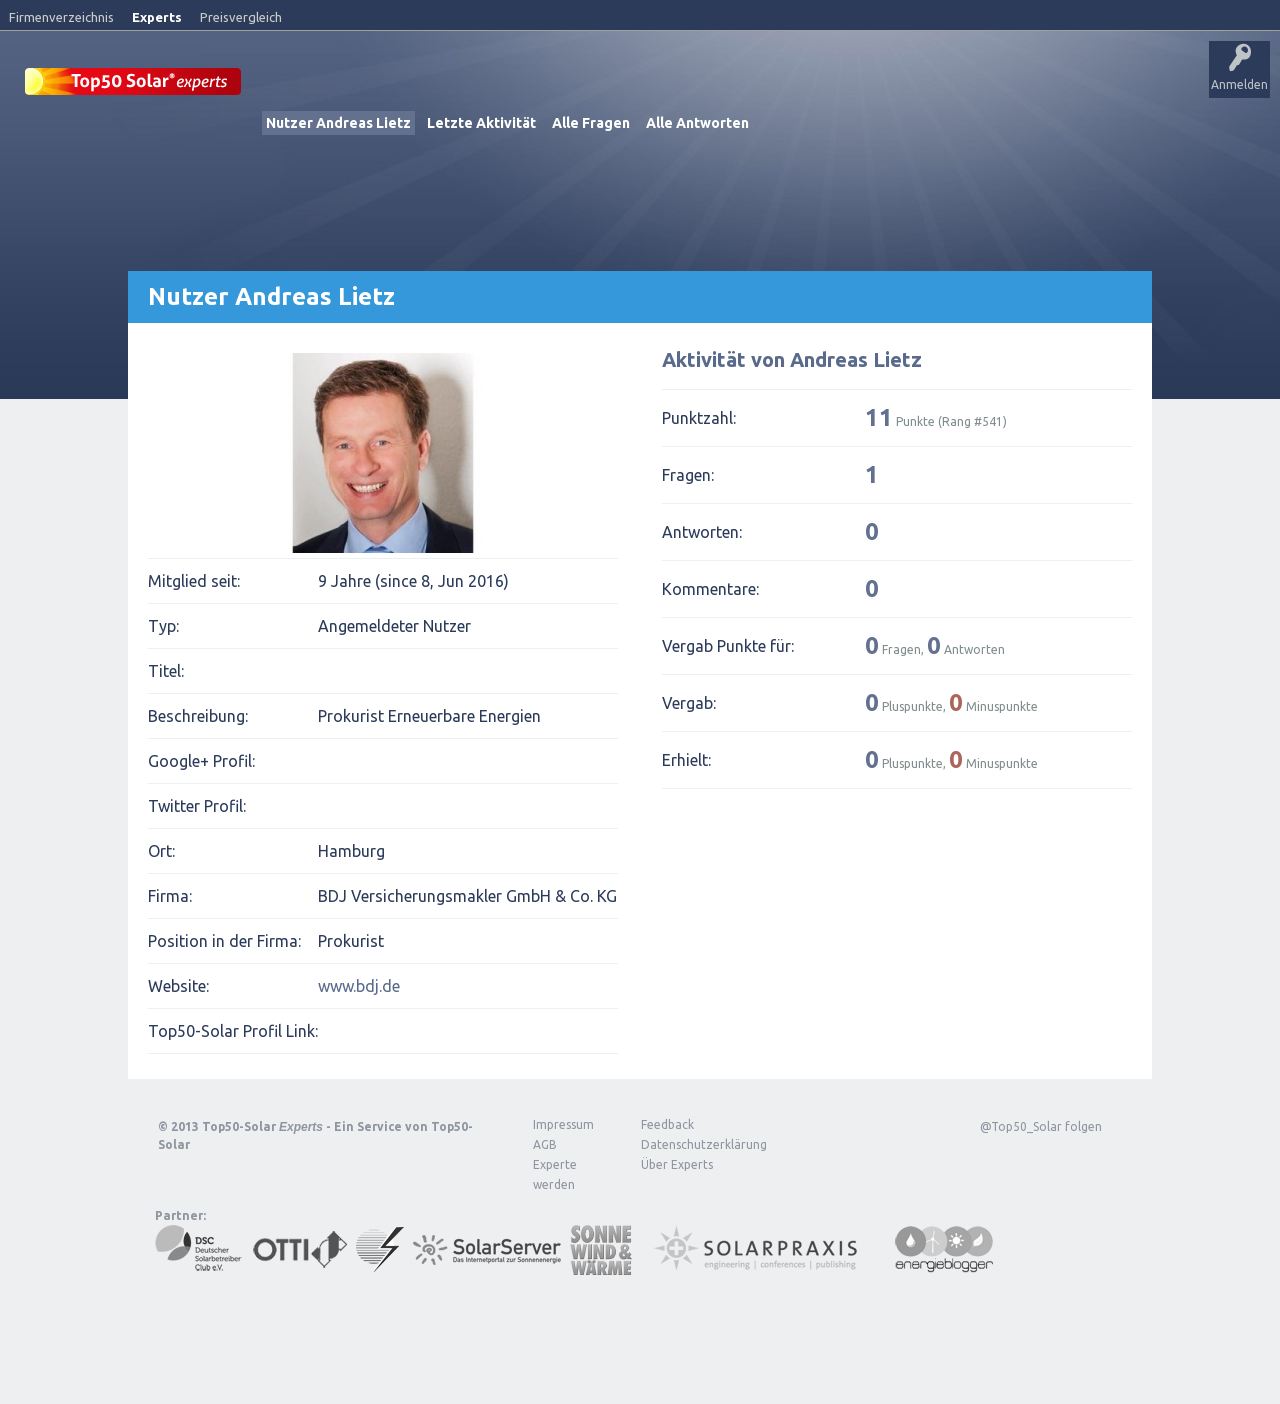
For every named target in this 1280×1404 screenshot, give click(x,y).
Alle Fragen (591, 122)
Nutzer (775, 85)
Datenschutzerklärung (689, 1143)
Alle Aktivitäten (521, 85)
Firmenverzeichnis (61, 17)
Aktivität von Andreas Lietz (792, 358)
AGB (545, 1143)
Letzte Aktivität (481, 122)
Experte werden (555, 1173)
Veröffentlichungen (400, 85)
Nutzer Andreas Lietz (338, 122)
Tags (713, 85)
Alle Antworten (697, 122)
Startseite (296, 85)
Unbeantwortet (628, 85)
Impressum (563, 1123)
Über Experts (995, 85)
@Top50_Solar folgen (1041, 1125)
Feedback (667, 1123)
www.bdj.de (359, 985)
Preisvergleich (241, 17)
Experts (157, 17)
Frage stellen (853, 85)
